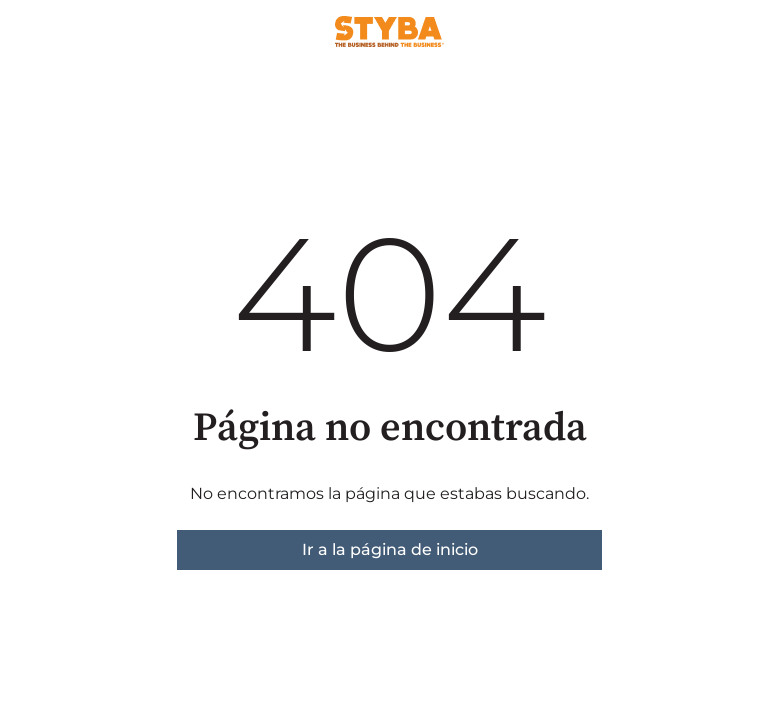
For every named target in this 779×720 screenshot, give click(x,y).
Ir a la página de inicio (390, 549)
